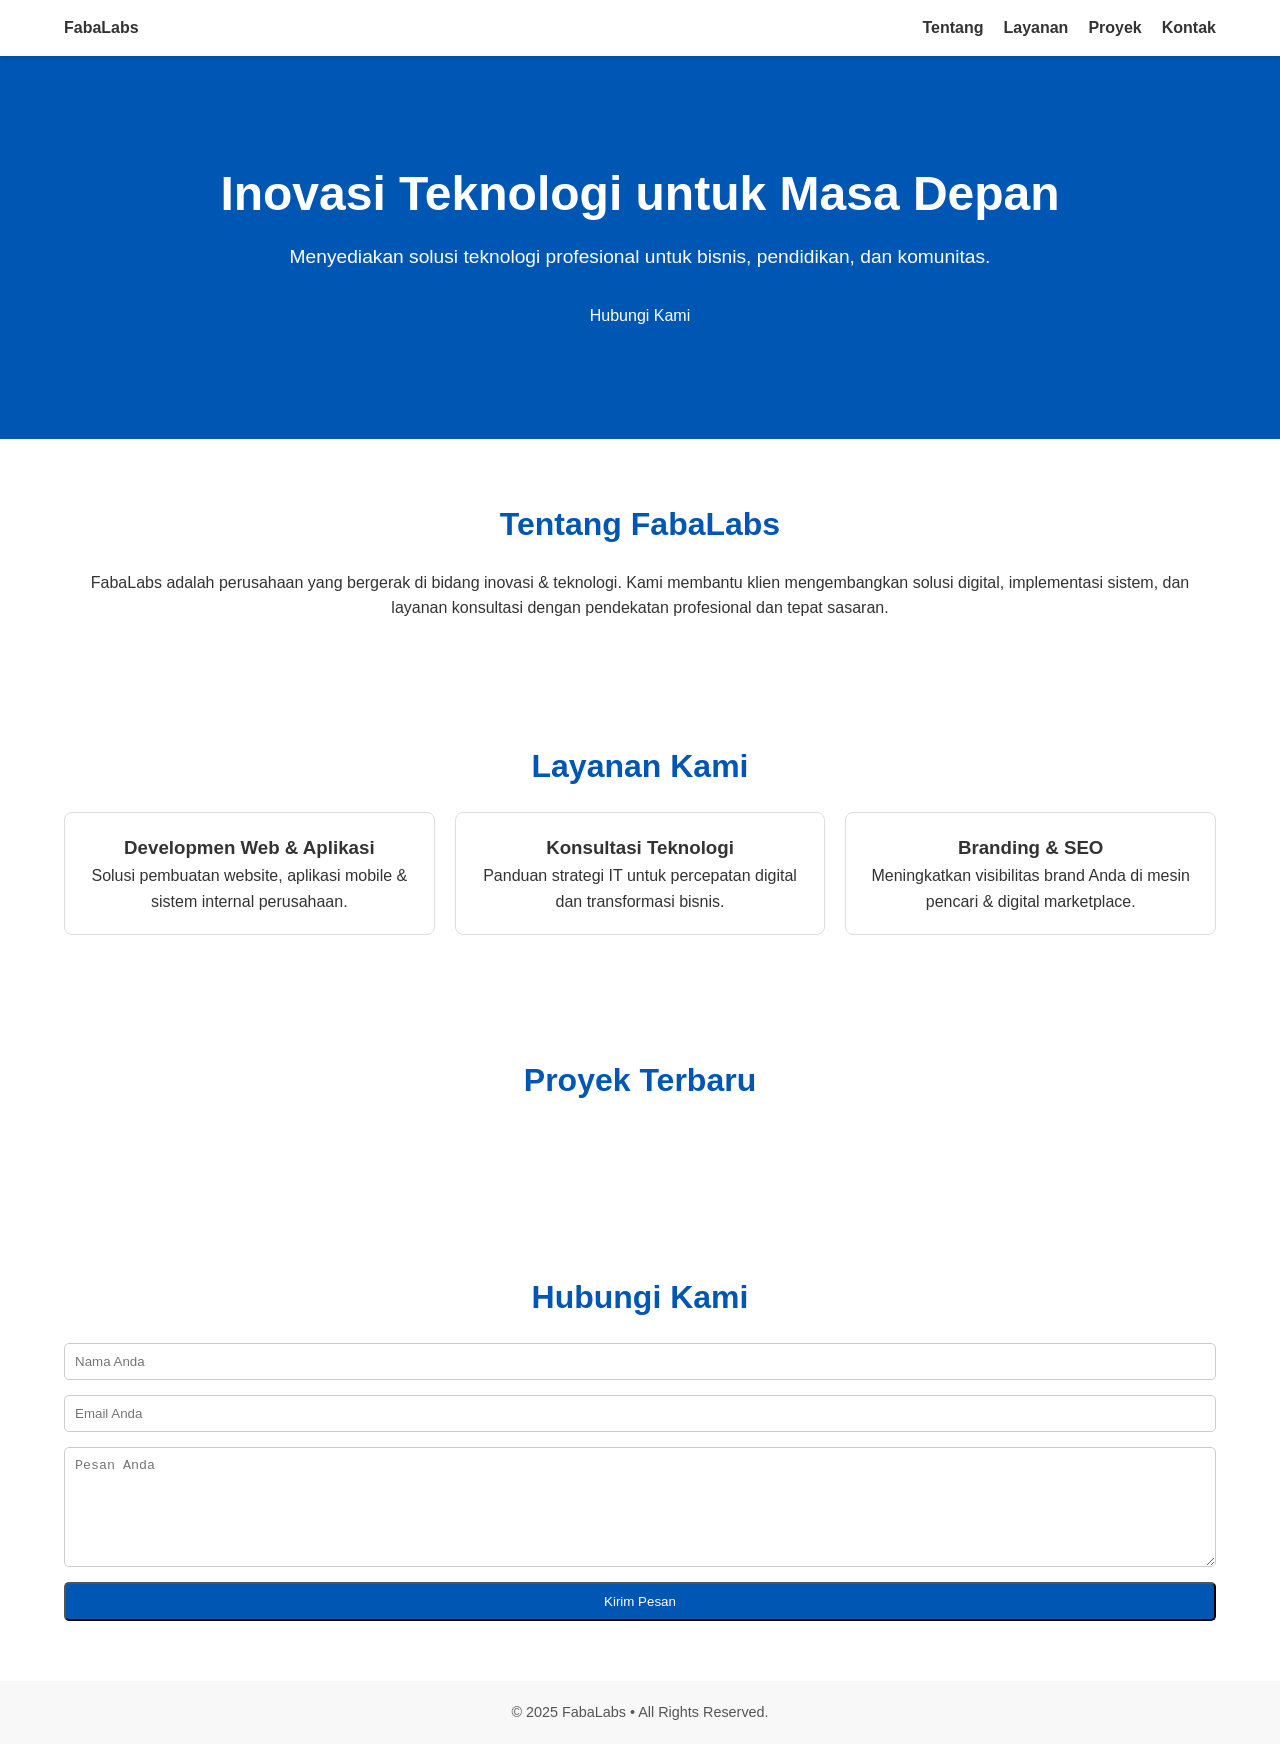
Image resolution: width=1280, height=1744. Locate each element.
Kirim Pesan (640, 1601)
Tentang (952, 27)
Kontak (1189, 27)
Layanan (1035, 27)
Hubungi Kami (640, 315)
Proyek (1114, 27)
